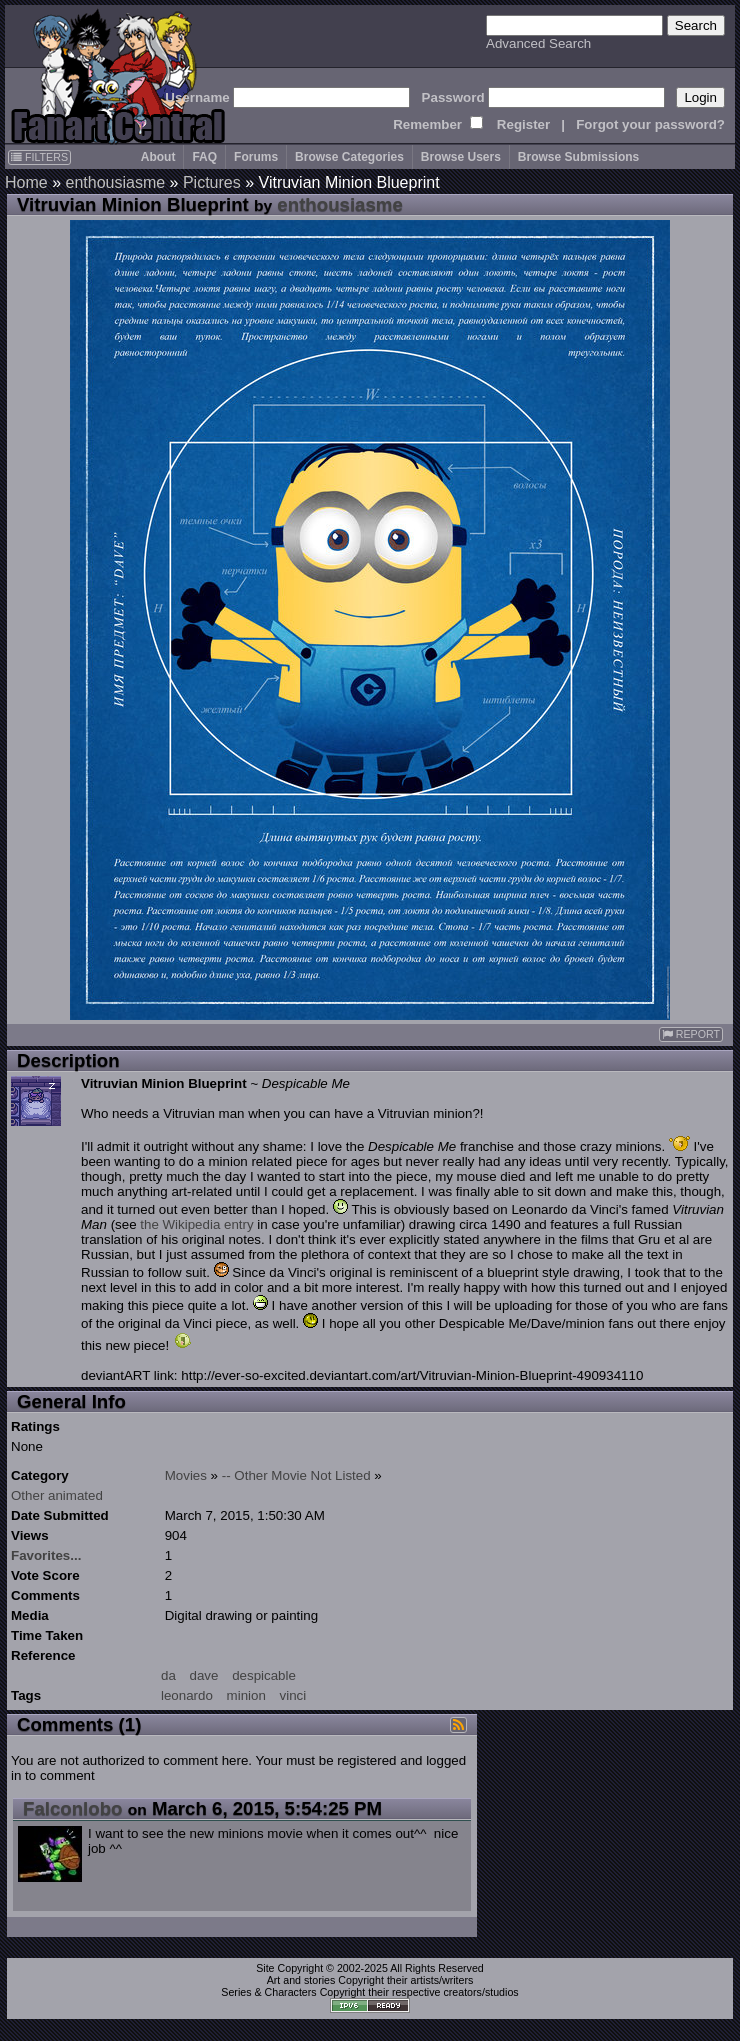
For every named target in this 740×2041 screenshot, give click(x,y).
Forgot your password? (650, 124)
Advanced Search (538, 43)
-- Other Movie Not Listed (296, 1475)
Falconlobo (73, 1808)
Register (523, 124)
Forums (256, 157)
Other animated (57, 1495)
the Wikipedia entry (196, 1224)
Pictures (212, 182)
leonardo (187, 1695)
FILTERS (39, 157)
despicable (264, 1675)
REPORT (691, 1034)
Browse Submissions (578, 157)
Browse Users (461, 157)
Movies (186, 1475)
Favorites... (46, 1555)
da (168, 1675)
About (158, 157)
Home (26, 182)
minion (246, 1695)
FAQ (204, 157)
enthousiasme (115, 182)
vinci (293, 1695)
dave (204, 1675)
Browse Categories (349, 157)
